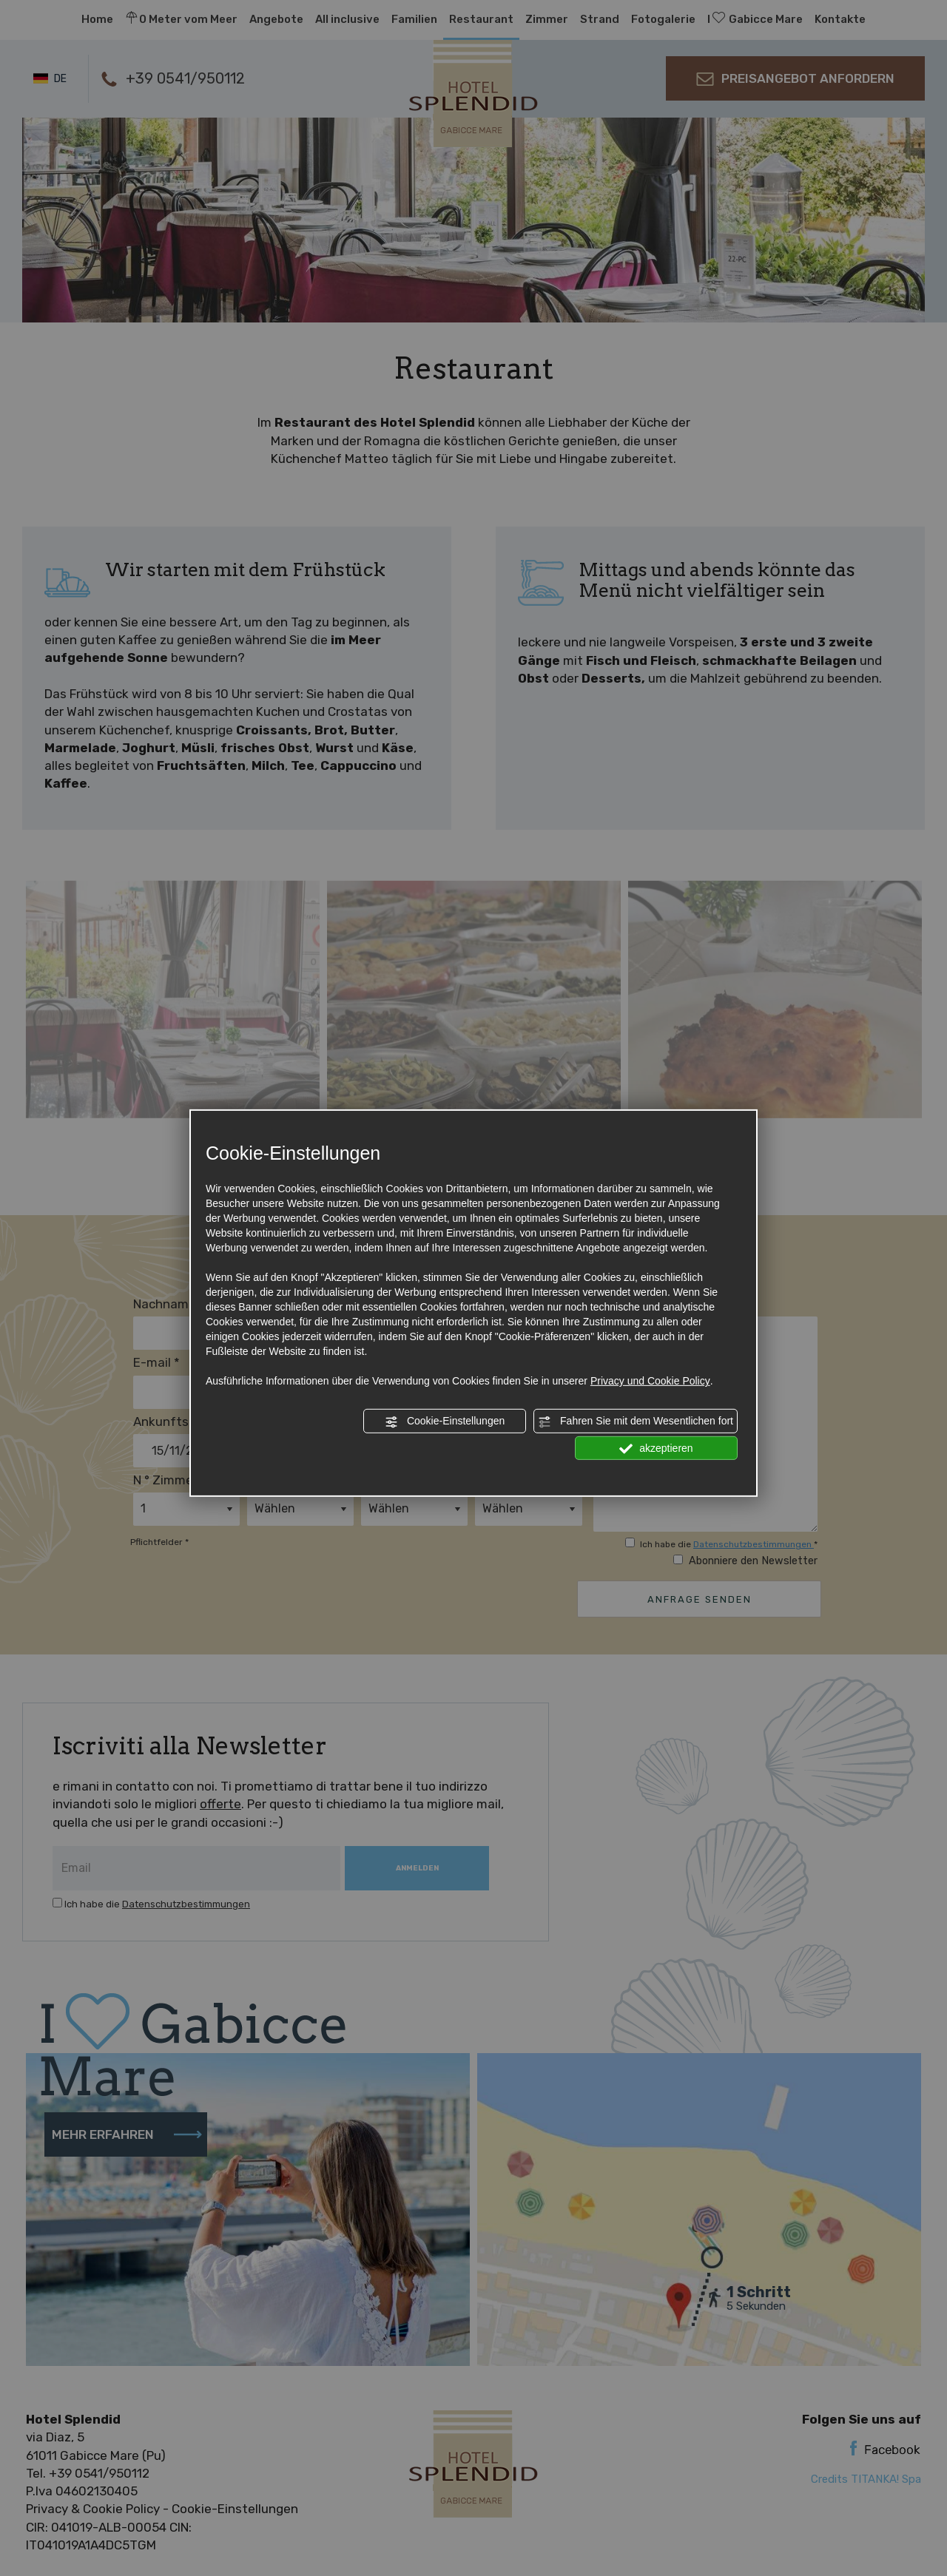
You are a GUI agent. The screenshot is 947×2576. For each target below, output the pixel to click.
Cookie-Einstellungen (445, 1421)
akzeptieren (655, 1448)
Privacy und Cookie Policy (650, 1381)
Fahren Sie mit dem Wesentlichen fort (635, 1421)
